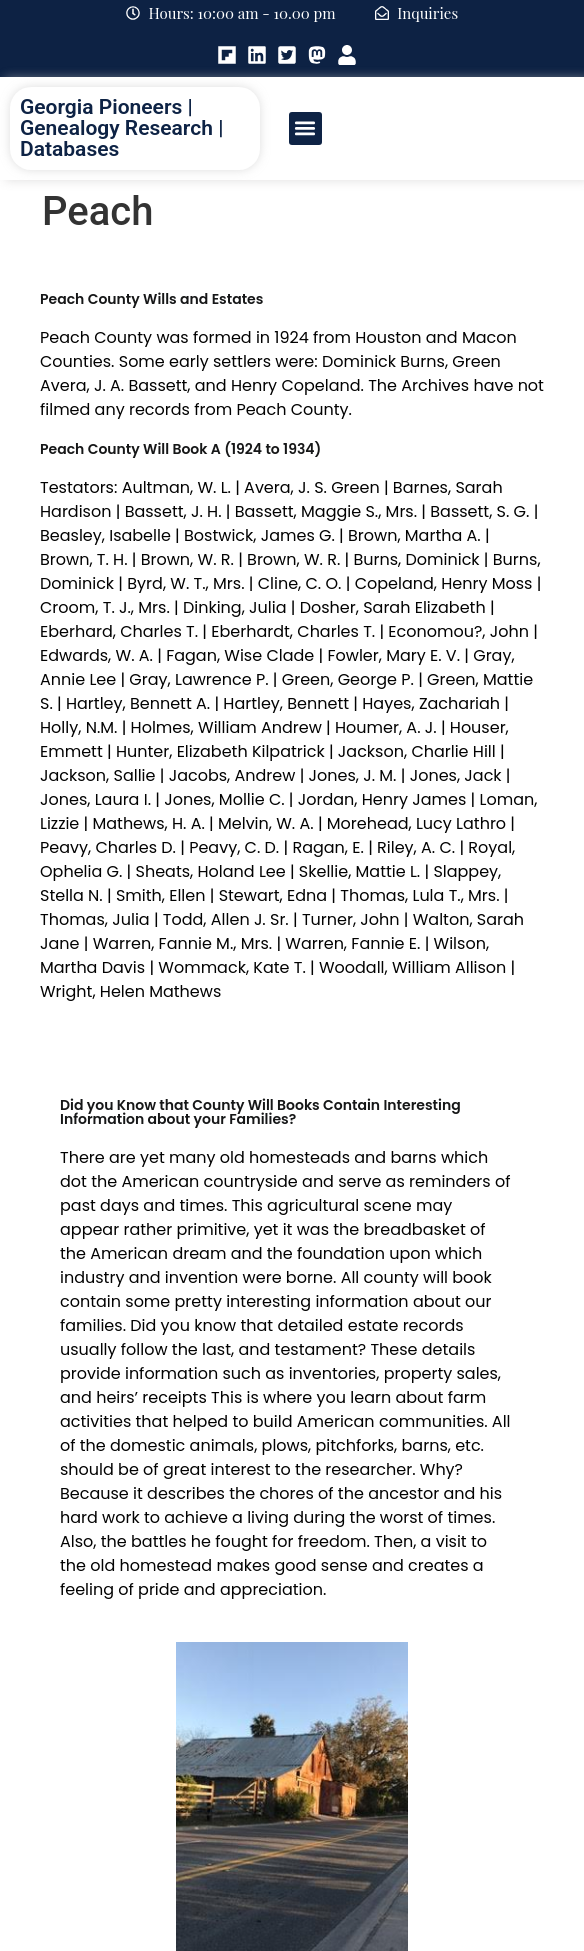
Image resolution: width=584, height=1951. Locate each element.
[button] (305, 128)
